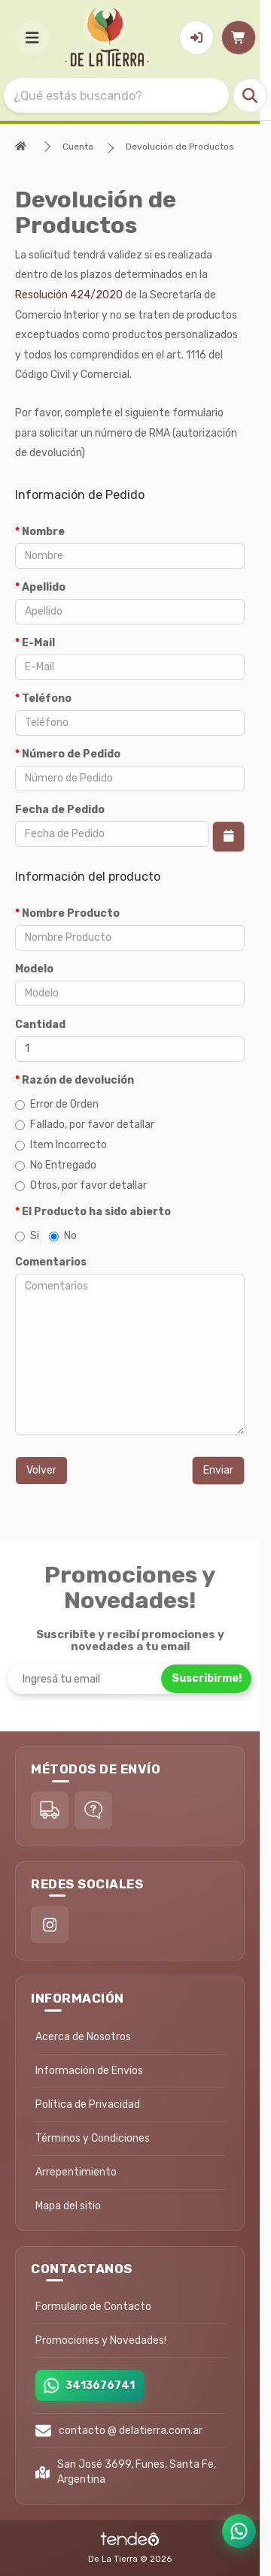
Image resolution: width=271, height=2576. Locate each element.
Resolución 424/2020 (69, 295)
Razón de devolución (78, 1080)
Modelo (34, 969)
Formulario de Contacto (93, 2306)
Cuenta (77, 146)
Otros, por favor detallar (81, 1185)
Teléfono (47, 698)
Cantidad (40, 1024)
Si (27, 1235)
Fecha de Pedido (60, 809)
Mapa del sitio (68, 2206)
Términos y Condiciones (92, 2138)
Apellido (43, 587)
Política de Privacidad (87, 2104)
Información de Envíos (89, 2070)
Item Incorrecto (61, 1144)
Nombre (43, 531)
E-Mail (38, 642)
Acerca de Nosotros (83, 2036)
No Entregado (55, 1165)
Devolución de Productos (180, 146)
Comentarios (51, 1262)
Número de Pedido (71, 754)
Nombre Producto (71, 913)
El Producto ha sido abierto (96, 1211)
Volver (41, 1470)
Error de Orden (57, 1104)
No (63, 1235)
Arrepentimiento (76, 2172)
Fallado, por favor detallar (84, 1124)
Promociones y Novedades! (100, 2340)
